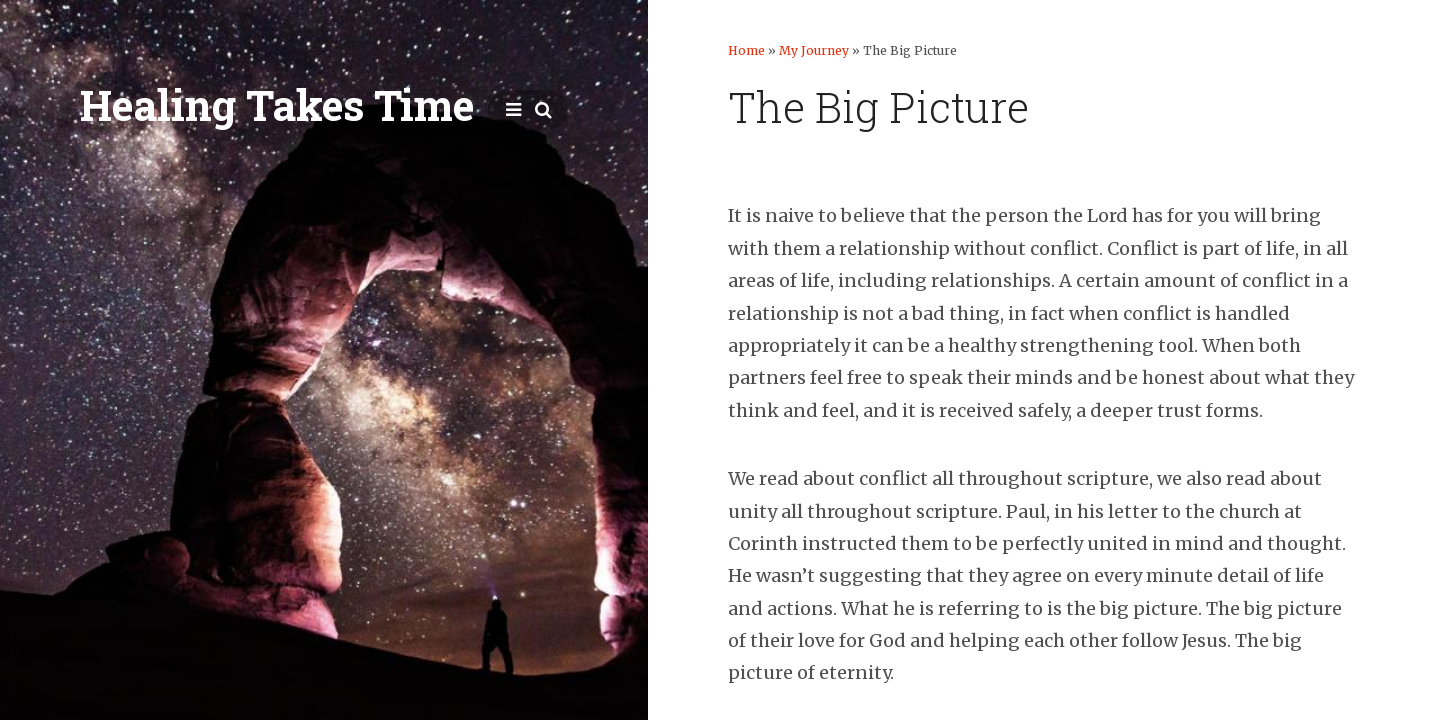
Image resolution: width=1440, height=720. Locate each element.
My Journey (814, 50)
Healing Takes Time (277, 104)
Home (746, 50)
